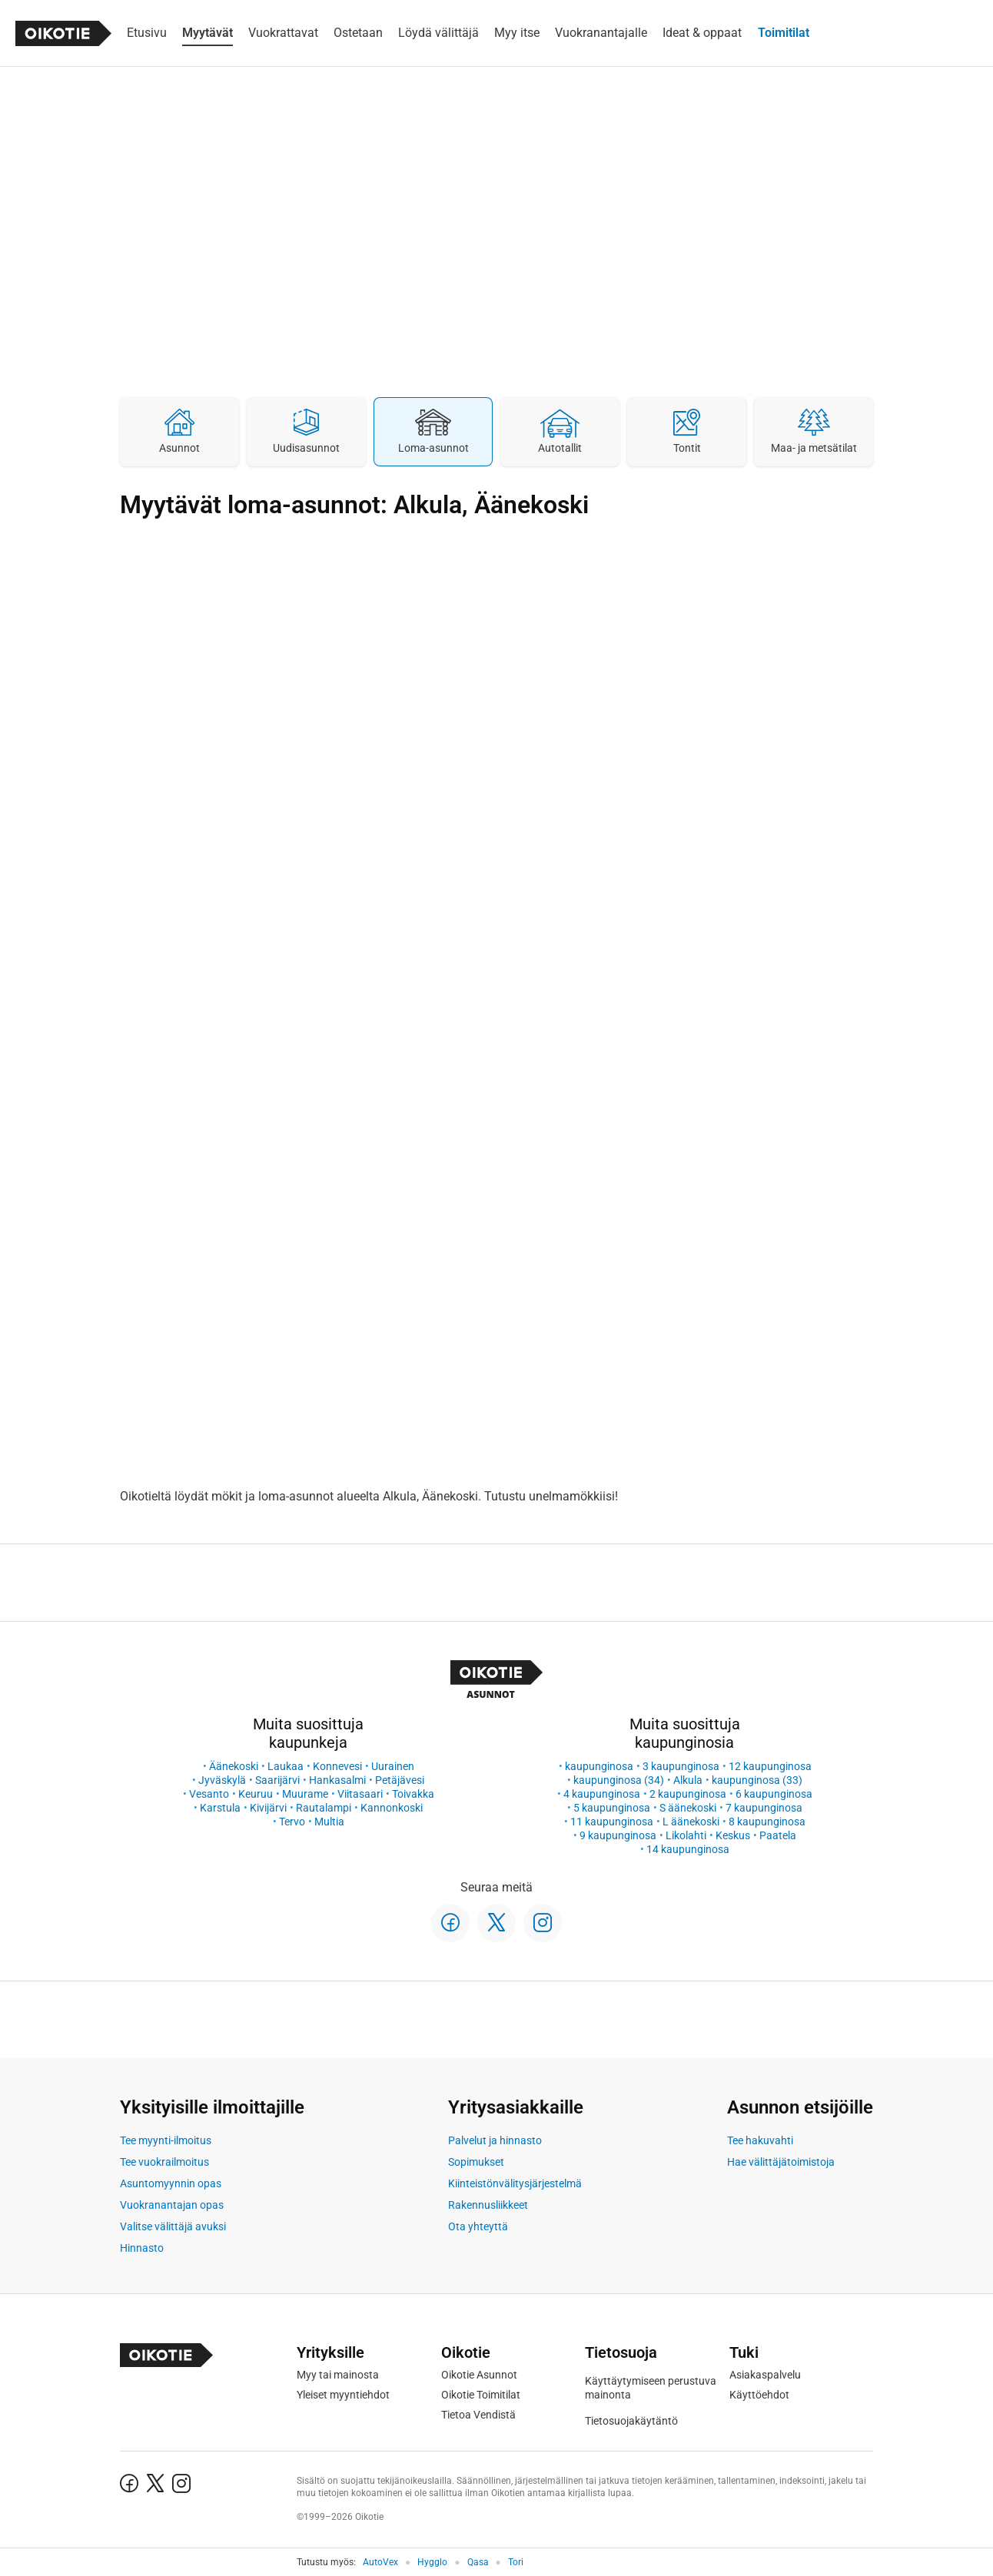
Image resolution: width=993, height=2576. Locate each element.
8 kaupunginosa (767, 1821)
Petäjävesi (399, 1780)
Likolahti (686, 1835)
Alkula (687, 1780)
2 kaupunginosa (687, 1794)
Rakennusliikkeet (488, 2205)
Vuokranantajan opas (172, 2205)
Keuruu (255, 1794)
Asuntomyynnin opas (170, 2183)
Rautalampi (323, 1808)
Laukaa (285, 1766)
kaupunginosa (599, 1766)
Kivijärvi (268, 1808)
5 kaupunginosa (611, 1808)
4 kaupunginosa (601, 1794)
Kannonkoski (391, 1808)
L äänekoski (691, 1821)
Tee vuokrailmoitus (164, 2162)
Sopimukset (476, 2162)
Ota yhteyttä (478, 2226)
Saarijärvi (277, 1780)
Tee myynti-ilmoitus (165, 2140)
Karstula (220, 1808)
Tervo (292, 1821)
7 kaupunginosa (764, 1808)
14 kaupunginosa (687, 1849)
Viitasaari (360, 1794)
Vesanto (209, 1794)
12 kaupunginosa (770, 1766)
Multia (329, 1821)
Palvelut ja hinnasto (495, 2140)
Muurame (305, 1794)
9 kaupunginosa (618, 1835)
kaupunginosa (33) (757, 1780)
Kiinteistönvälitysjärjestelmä (515, 2183)
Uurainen (392, 1766)
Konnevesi (337, 1766)
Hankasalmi (337, 1780)
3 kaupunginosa (681, 1766)
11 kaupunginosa (611, 1821)
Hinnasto (142, 2248)
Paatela (777, 1835)
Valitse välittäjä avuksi (173, 2226)
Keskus (733, 1835)
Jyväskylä (222, 1780)
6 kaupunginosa (774, 1794)
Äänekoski (233, 1766)
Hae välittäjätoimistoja (781, 2162)
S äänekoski (687, 1808)
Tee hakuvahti (760, 2140)
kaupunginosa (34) (618, 1780)
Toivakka (413, 1794)
